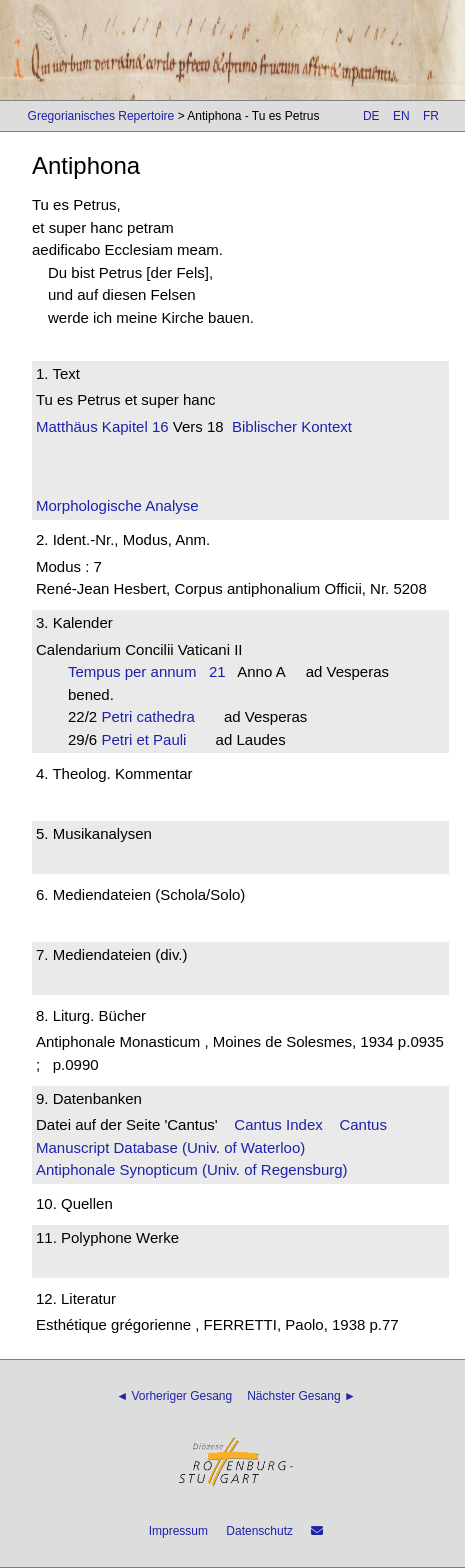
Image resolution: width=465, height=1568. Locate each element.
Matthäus (67, 426)
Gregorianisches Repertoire (101, 116)
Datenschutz (259, 1531)
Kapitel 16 (133, 426)
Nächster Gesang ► (301, 1396)
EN (401, 116)
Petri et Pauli (150, 739)
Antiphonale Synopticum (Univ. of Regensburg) (192, 1169)
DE (371, 116)
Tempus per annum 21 (147, 671)
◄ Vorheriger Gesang (174, 1396)
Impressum (178, 1531)
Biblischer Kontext (292, 426)
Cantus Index (278, 1124)
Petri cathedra (154, 716)
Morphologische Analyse (117, 505)
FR (431, 116)
